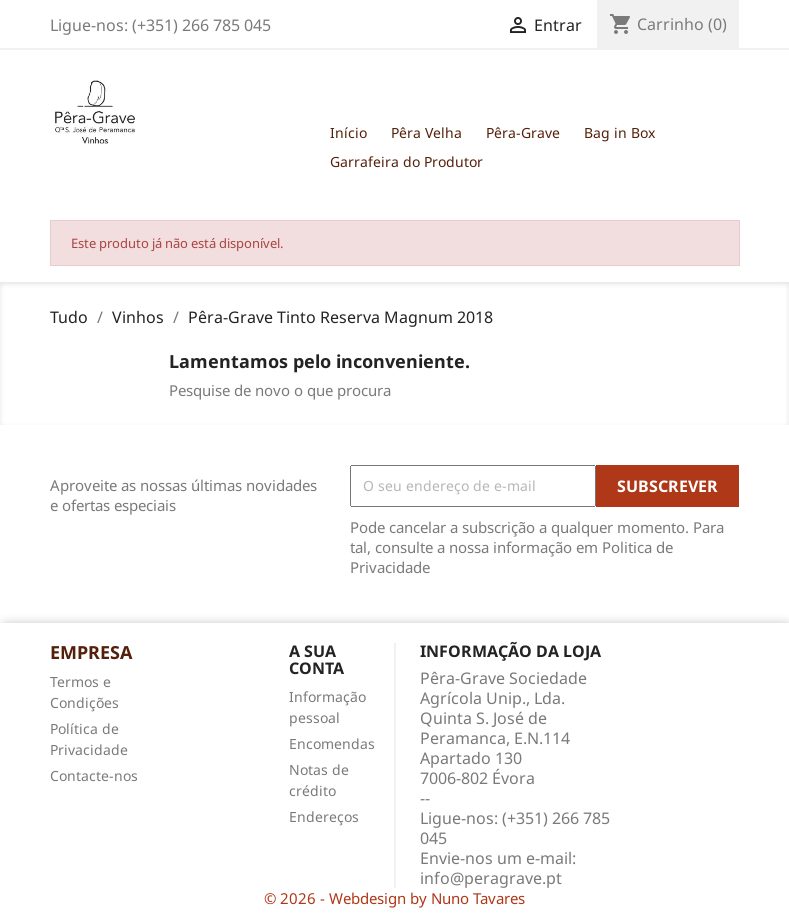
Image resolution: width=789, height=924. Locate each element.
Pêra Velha (426, 132)
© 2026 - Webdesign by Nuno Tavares (394, 898)
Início (348, 132)
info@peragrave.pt (491, 878)
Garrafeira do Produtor (406, 161)
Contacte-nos (94, 775)
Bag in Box (619, 132)
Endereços (324, 816)
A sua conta (316, 660)
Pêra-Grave (523, 132)
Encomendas (332, 743)
